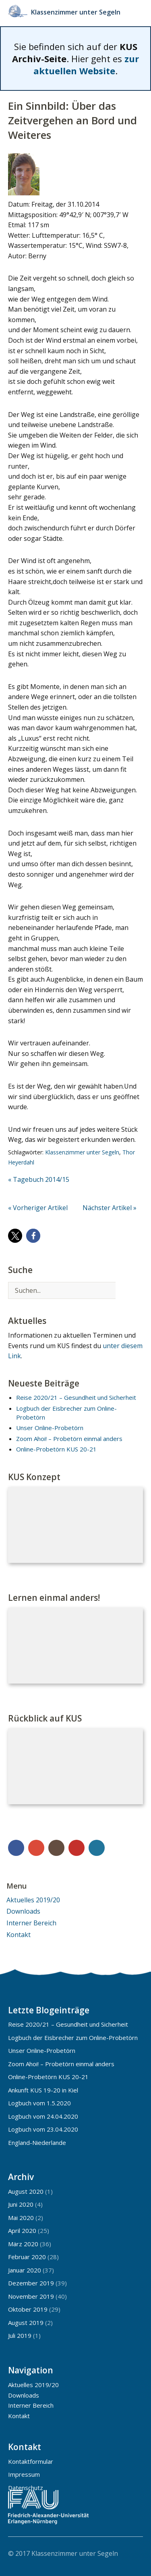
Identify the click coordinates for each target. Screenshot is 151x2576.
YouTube (76, 1848)
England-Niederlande (37, 2142)
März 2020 (23, 2244)
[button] (15, 1236)
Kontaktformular (30, 2461)
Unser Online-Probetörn (49, 1428)
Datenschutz (25, 2488)
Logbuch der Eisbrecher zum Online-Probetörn (73, 2038)
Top (134, 2553)
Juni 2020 (20, 2204)
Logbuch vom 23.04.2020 (43, 2129)
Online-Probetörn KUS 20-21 (56, 1449)
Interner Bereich (31, 1922)
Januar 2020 (24, 2270)
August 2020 (25, 2191)
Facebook (16, 1848)
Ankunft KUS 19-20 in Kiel (43, 2090)
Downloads (23, 1911)
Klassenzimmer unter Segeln (77, 12)
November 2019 (31, 2296)
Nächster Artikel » (110, 1207)
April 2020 (22, 2230)
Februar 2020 (27, 2257)
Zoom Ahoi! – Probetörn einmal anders (69, 1439)
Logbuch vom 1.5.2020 (39, 2103)
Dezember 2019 (31, 2283)
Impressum (24, 2474)
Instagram (56, 1848)
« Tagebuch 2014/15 (38, 1179)
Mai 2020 (21, 2218)
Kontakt (18, 1934)
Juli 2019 (19, 2335)
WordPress (97, 1848)
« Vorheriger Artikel (38, 1207)
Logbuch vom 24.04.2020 (43, 2116)
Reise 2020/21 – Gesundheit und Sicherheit (76, 1397)
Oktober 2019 (28, 2309)
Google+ (36, 1848)
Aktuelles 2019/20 (33, 1899)
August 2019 (25, 2322)
